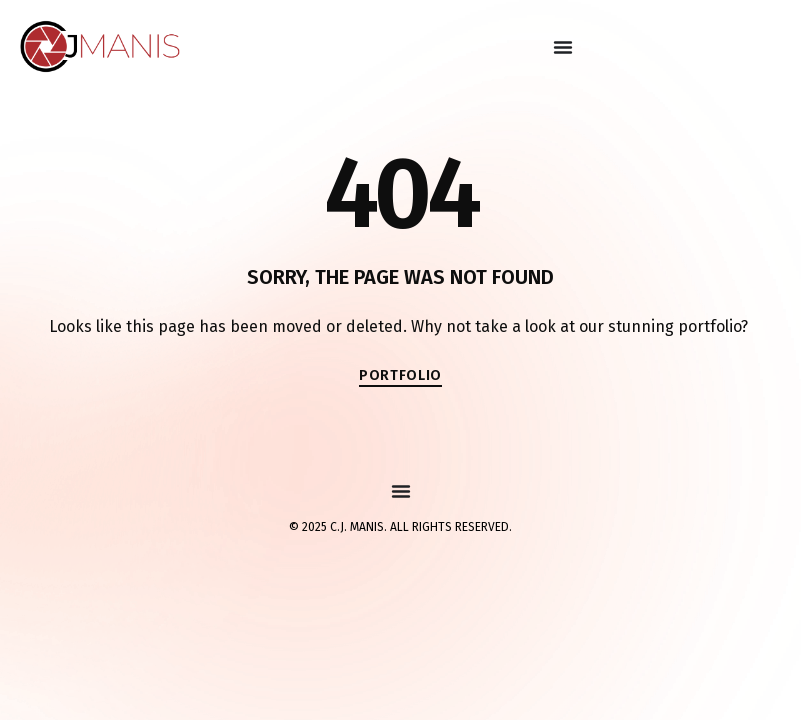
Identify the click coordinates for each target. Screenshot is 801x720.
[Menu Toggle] (563, 47)
